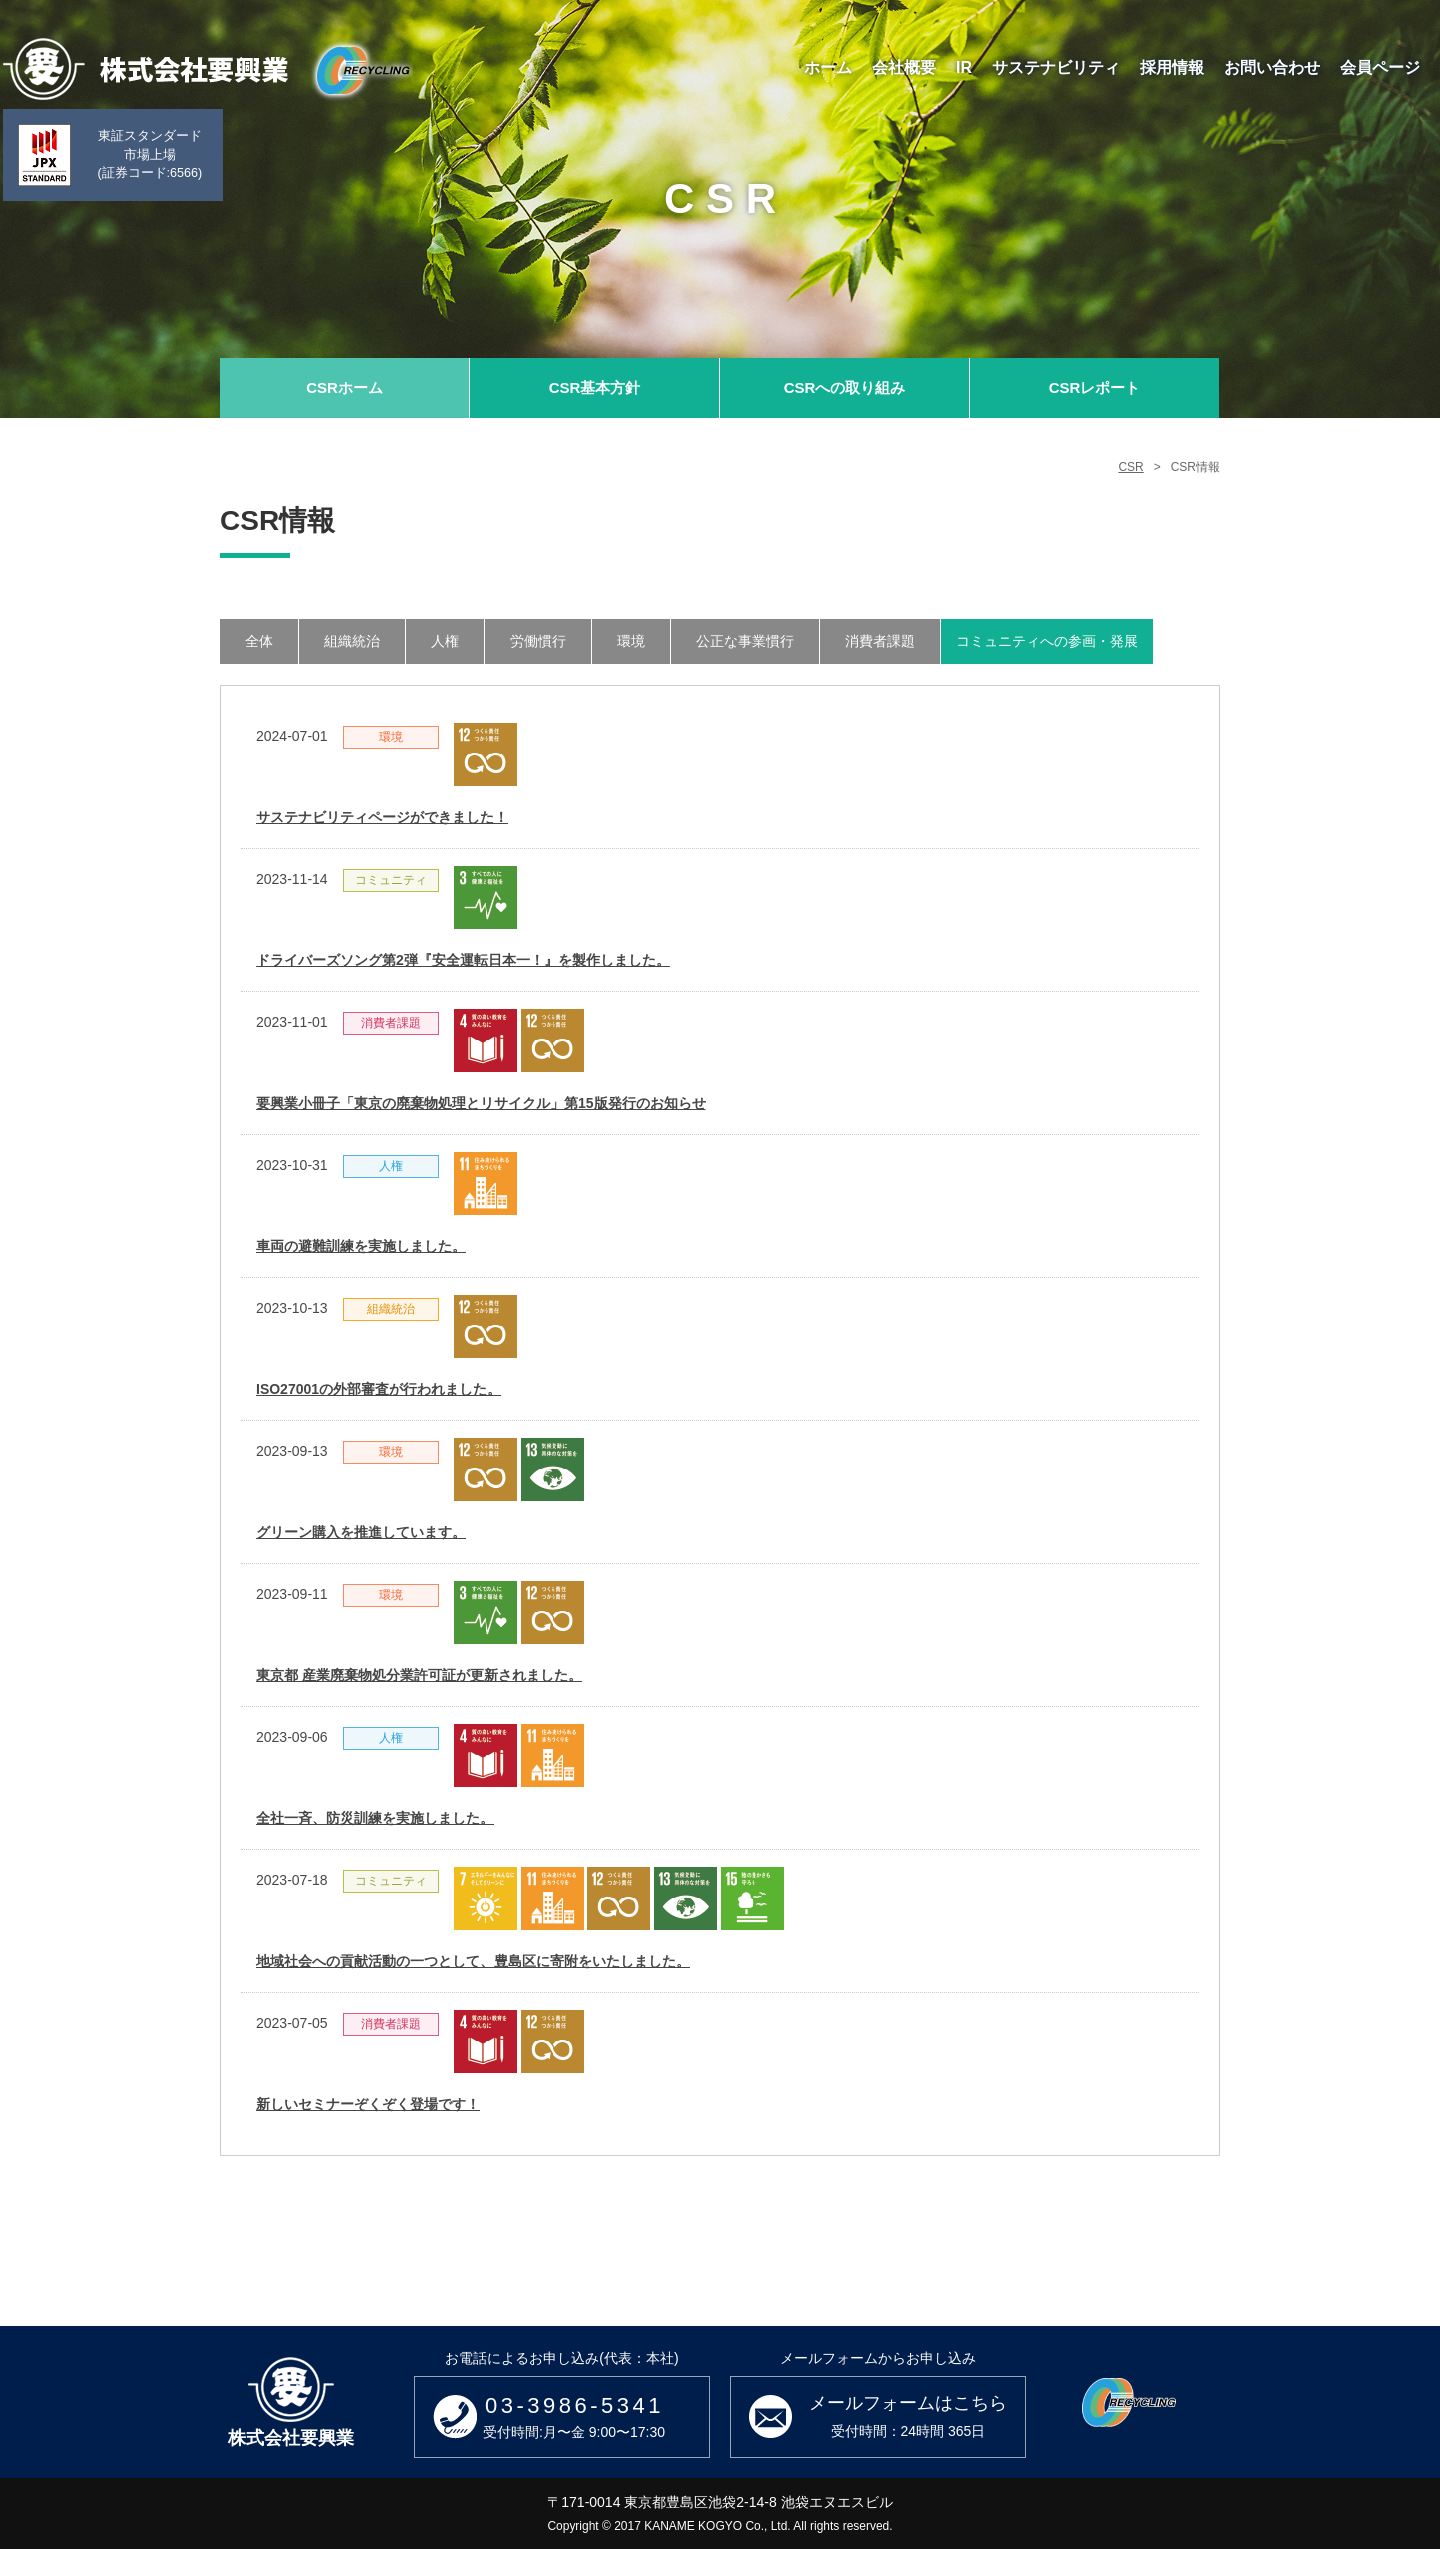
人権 (445, 641)
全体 (259, 641)
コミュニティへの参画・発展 (1047, 641)
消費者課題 (880, 641)
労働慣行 (538, 641)
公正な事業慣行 (745, 641)
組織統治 (352, 641)
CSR (1130, 467)
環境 (631, 641)
